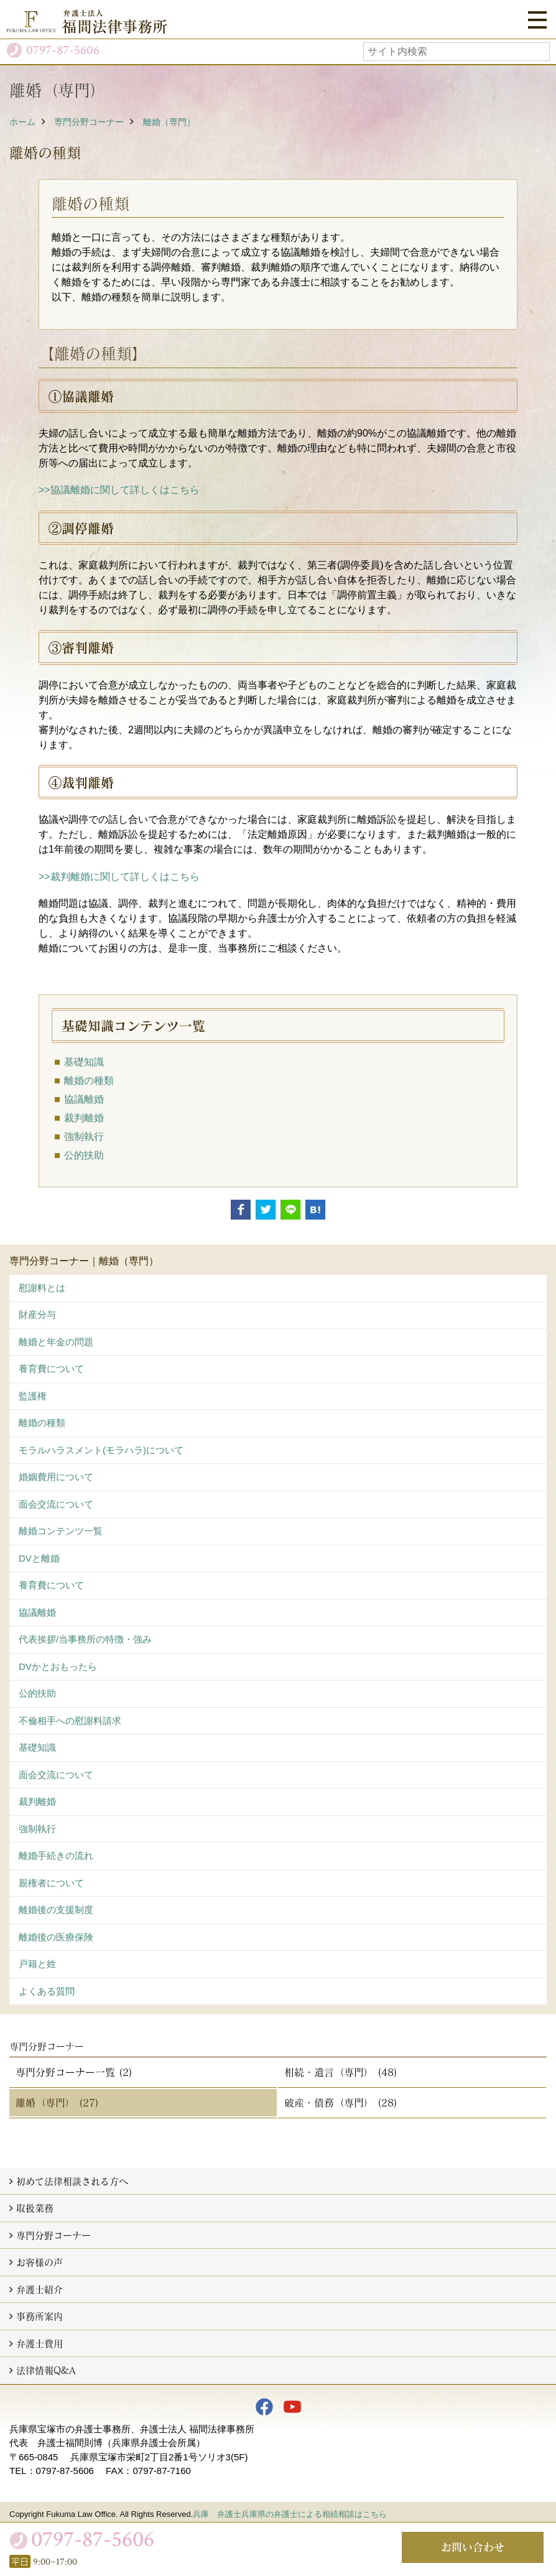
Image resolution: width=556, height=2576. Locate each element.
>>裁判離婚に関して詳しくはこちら (119, 876)
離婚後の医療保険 (56, 1937)
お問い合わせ (472, 2547)
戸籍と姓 (37, 1963)
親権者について (51, 1883)
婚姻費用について (56, 1476)
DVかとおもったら (58, 1666)
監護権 (33, 1396)
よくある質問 (47, 1991)
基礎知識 (84, 1062)
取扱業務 (34, 2207)
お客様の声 (39, 2262)
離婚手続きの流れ (56, 1855)
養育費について (51, 1368)
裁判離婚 (84, 1118)
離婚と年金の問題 (56, 1342)
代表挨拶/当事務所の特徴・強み (85, 1639)
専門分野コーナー (89, 122)
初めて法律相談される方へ (72, 2181)
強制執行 (84, 1136)
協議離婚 (84, 1099)
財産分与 (37, 1314)
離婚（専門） (169, 122)
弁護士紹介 (39, 2289)
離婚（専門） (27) (57, 2102)
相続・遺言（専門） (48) (340, 2072)
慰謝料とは (42, 1287)
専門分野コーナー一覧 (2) (74, 2072)
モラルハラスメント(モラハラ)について (101, 1450)
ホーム (22, 122)
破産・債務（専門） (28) (340, 2102)
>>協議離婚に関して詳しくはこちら (119, 489)
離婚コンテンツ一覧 (61, 1531)
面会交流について (56, 1504)
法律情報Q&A (46, 2370)
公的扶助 (84, 1155)
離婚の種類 (89, 1080)
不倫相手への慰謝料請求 (70, 1720)
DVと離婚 (39, 1558)
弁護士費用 (39, 2343)
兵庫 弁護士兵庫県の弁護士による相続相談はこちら (290, 2514)
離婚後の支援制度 (56, 1909)
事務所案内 (39, 2316)
